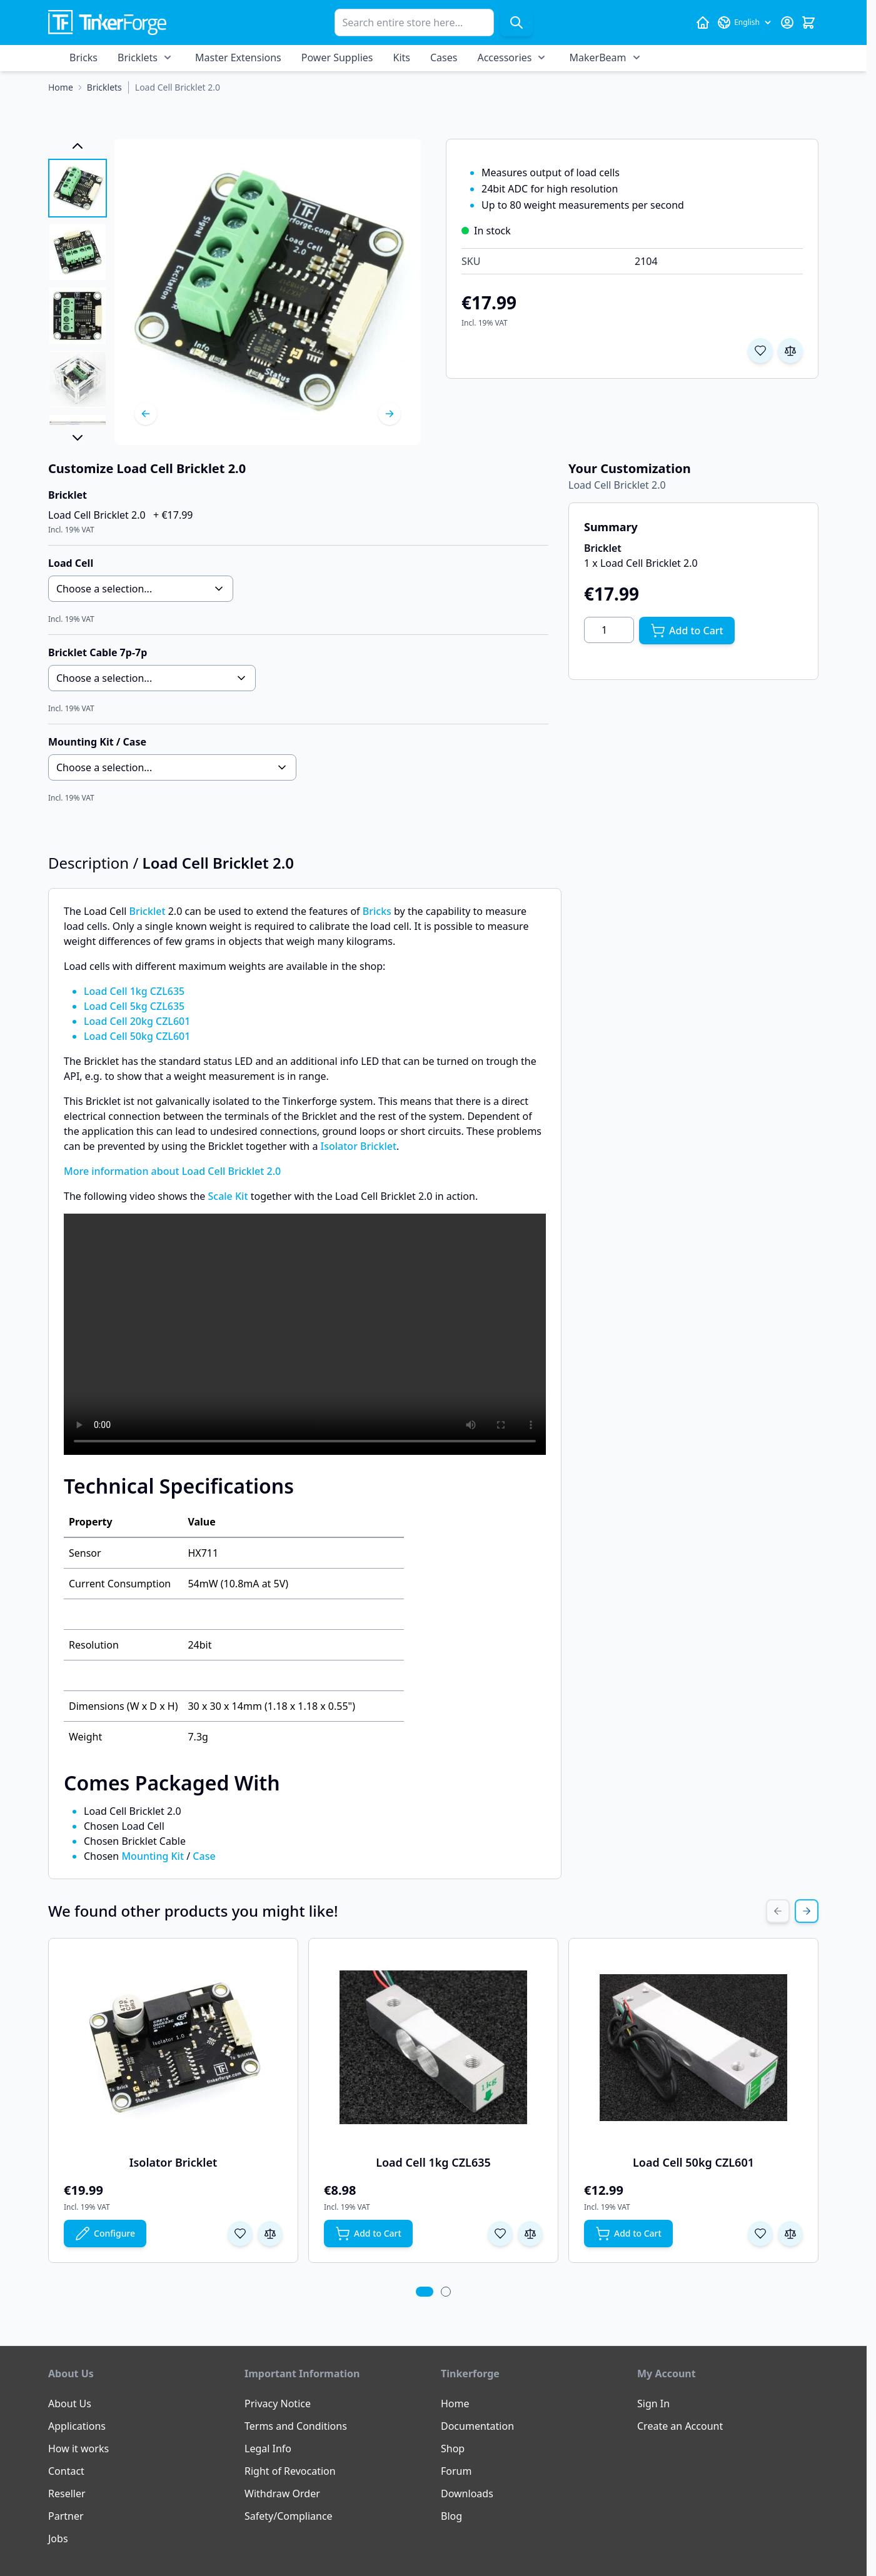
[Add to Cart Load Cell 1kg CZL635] (368, 2233)
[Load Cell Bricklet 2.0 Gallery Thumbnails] (77, 292)
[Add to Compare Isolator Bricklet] (270, 2233)
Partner (66, 2516)
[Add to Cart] (687, 630)
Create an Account (680, 2426)
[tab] (424, 2292)
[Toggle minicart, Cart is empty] (808, 22)
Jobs (58, 2538)
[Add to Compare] (790, 350)
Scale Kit (228, 1196)
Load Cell (70, 563)
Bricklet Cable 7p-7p (97, 652)
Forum (456, 2471)
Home (455, 2403)
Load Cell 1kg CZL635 (134, 991)
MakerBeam (597, 57)
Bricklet (147, 911)
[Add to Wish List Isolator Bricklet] (240, 2233)
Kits (401, 57)
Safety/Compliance (288, 2516)
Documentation (477, 2426)
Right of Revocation (290, 2471)
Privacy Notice (277, 2403)
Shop (453, 2448)
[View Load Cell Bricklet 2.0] (77, 188)
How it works (78, 2448)
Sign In (653, 2403)
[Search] (516, 22)
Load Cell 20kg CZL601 (137, 1021)
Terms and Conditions (295, 2426)
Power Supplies (337, 57)
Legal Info (267, 2448)
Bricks (83, 57)
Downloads (467, 2493)
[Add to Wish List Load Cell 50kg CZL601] (760, 2233)
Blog (451, 2516)
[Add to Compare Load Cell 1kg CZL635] (530, 2233)
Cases (443, 57)
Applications (77, 2426)
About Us (69, 2403)
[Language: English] (745, 22)
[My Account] (787, 22)
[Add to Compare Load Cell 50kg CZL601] (790, 2233)
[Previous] (145, 413)
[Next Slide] (806, 1911)
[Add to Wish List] (760, 350)
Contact (66, 2471)
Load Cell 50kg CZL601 (137, 1036)
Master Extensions (238, 57)
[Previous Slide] (778, 1911)
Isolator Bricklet (359, 1146)
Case (204, 1856)
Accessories (504, 57)
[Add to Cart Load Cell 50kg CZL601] (628, 2233)
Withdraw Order (282, 2493)
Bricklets (138, 57)
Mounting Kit (152, 1856)
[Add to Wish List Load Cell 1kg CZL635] (500, 2233)
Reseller (67, 2493)
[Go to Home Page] (60, 87)
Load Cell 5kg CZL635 (134, 1006)
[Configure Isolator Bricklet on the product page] (105, 2233)
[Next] (389, 413)
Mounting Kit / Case (97, 742)
